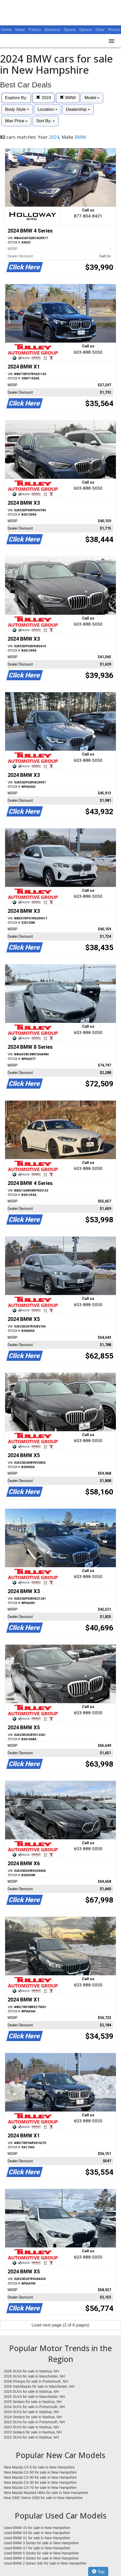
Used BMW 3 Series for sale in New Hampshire (41, 2543)
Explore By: (16, 97)
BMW (68, 97)
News (20, 29)
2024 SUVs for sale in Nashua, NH (31, 2412)
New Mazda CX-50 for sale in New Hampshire (40, 2472)
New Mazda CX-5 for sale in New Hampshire (39, 2467)
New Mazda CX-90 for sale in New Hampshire (40, 2477)
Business (53, 29)
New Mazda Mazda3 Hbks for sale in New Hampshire (46, 2493)
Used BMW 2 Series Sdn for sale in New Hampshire (45, 2563)
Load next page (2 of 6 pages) (60, 2325)
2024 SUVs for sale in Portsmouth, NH (34, 2407)
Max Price (16, 120)
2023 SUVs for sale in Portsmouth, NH (34, 2422)
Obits (100, 29)
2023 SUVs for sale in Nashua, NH (31, 2427)
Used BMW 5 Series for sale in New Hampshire (41, 2553)
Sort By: (45, 120)
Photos (114, 29)
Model (91, 97)
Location (47, 109)
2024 (43, 97)
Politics (35, 29)
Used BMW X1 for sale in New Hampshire (37, 2538)
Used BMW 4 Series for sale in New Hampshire (41, 2558)
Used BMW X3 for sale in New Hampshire (37, 2533)
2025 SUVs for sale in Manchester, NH (34, 2397)
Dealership (78, 109)
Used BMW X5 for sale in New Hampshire (37, 2528)
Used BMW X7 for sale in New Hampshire (37, 2548)
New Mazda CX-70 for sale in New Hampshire (40, 2488)
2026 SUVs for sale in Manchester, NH (34, 2376)
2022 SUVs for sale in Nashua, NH (31, 2437)
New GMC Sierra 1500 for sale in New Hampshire (43, 2498)
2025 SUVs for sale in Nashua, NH (31, 2391)
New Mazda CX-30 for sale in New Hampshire (40, 2482)
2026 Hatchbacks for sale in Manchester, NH (39, 2386)
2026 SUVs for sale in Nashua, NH (31, 2371)
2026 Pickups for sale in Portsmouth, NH (36, 2381)
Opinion (86, 29)
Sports (70, 29)
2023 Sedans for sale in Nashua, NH (33, 2432)
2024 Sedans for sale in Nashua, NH (33, 2417)
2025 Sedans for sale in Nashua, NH (33, 2402)
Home (6, 29)
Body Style (17, 109)
